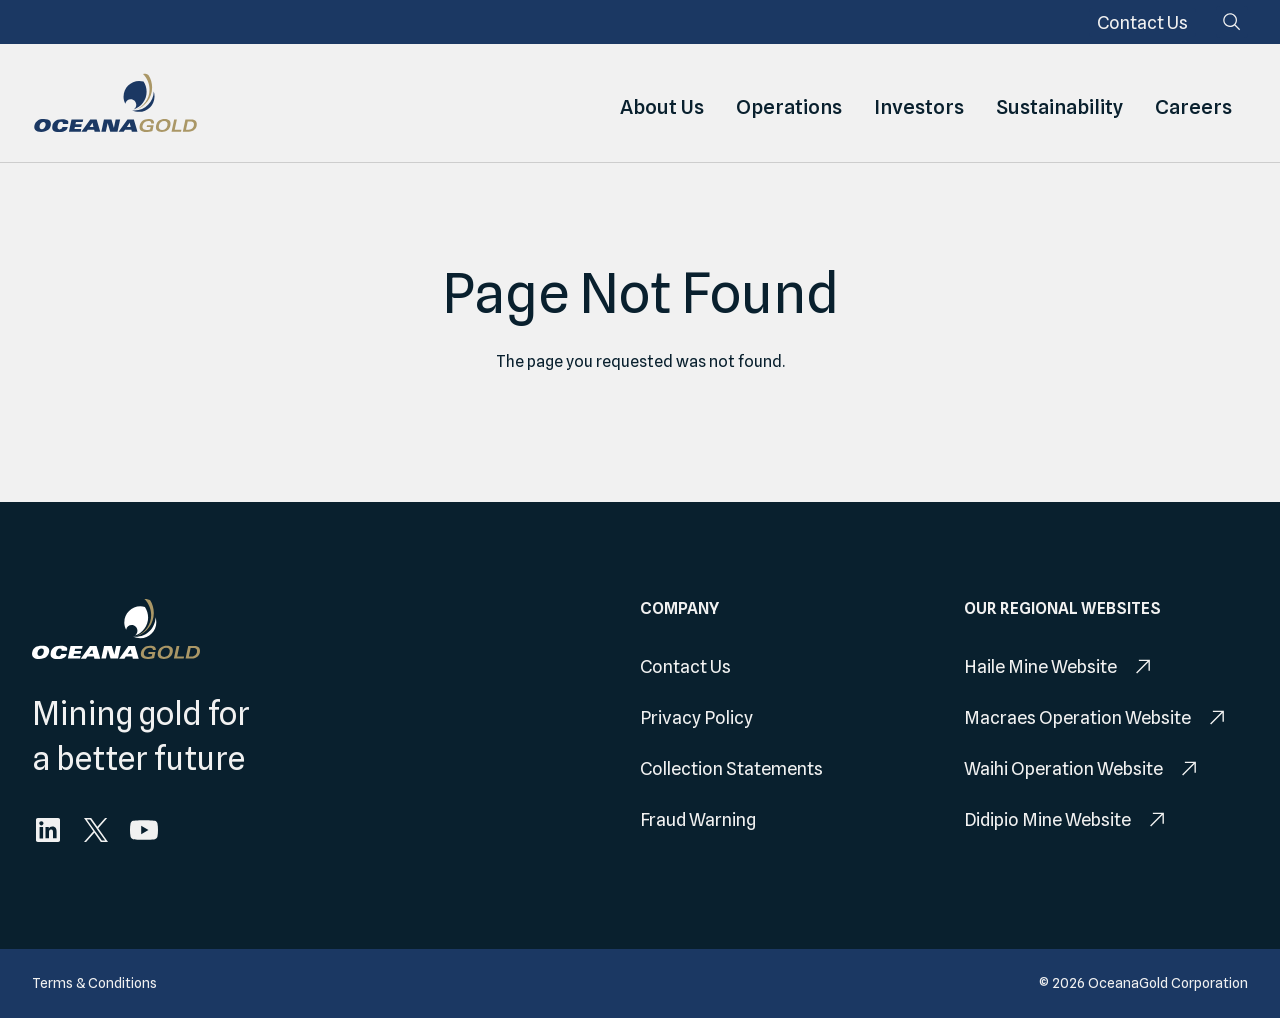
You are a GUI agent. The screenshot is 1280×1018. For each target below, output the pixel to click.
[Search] (1232, 22)
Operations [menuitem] (789, 103)
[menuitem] (1142, 22)
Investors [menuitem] (919, 103)
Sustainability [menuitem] (1059, 103)
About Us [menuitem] (662, 103)
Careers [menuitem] (1193, 103)
